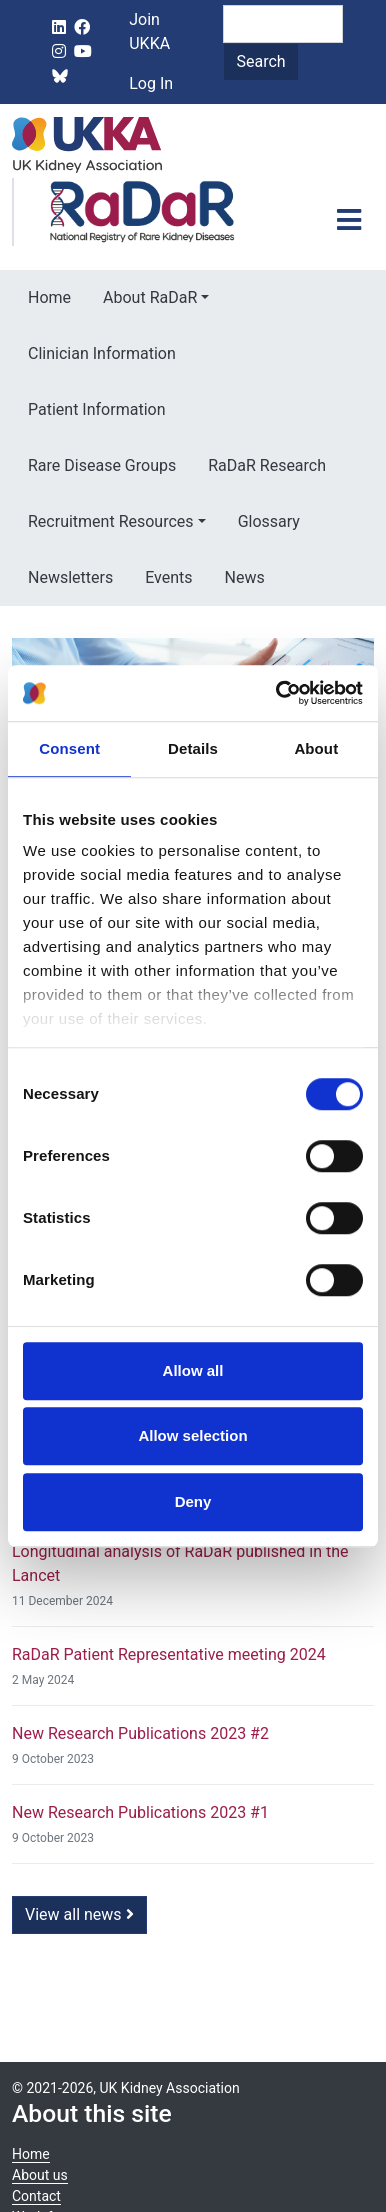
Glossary (269, 521)
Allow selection (192, 1435)
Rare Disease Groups (102, 465)
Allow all (193, 1370)
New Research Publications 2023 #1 (140, 1812)
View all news (79, 1914)
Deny (193, 1501)
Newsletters (70, 577)
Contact (36, 2196)
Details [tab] (193, 748)
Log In (151, 83)
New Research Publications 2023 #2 (140, 1733)
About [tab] (316, 748)
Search (260, 61)
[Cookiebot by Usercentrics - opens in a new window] (277, 693)
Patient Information (96, 409)
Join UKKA (149, 31)
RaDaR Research (267, 465)
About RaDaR (150, 297)
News (245, 577)
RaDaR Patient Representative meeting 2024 (169, 1654)
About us (40, 2175)
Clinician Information (102, 353)
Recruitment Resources (111, 521)
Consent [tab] (69, 748)
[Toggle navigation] (349, 220)
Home (49, 297)
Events (168, 577)
